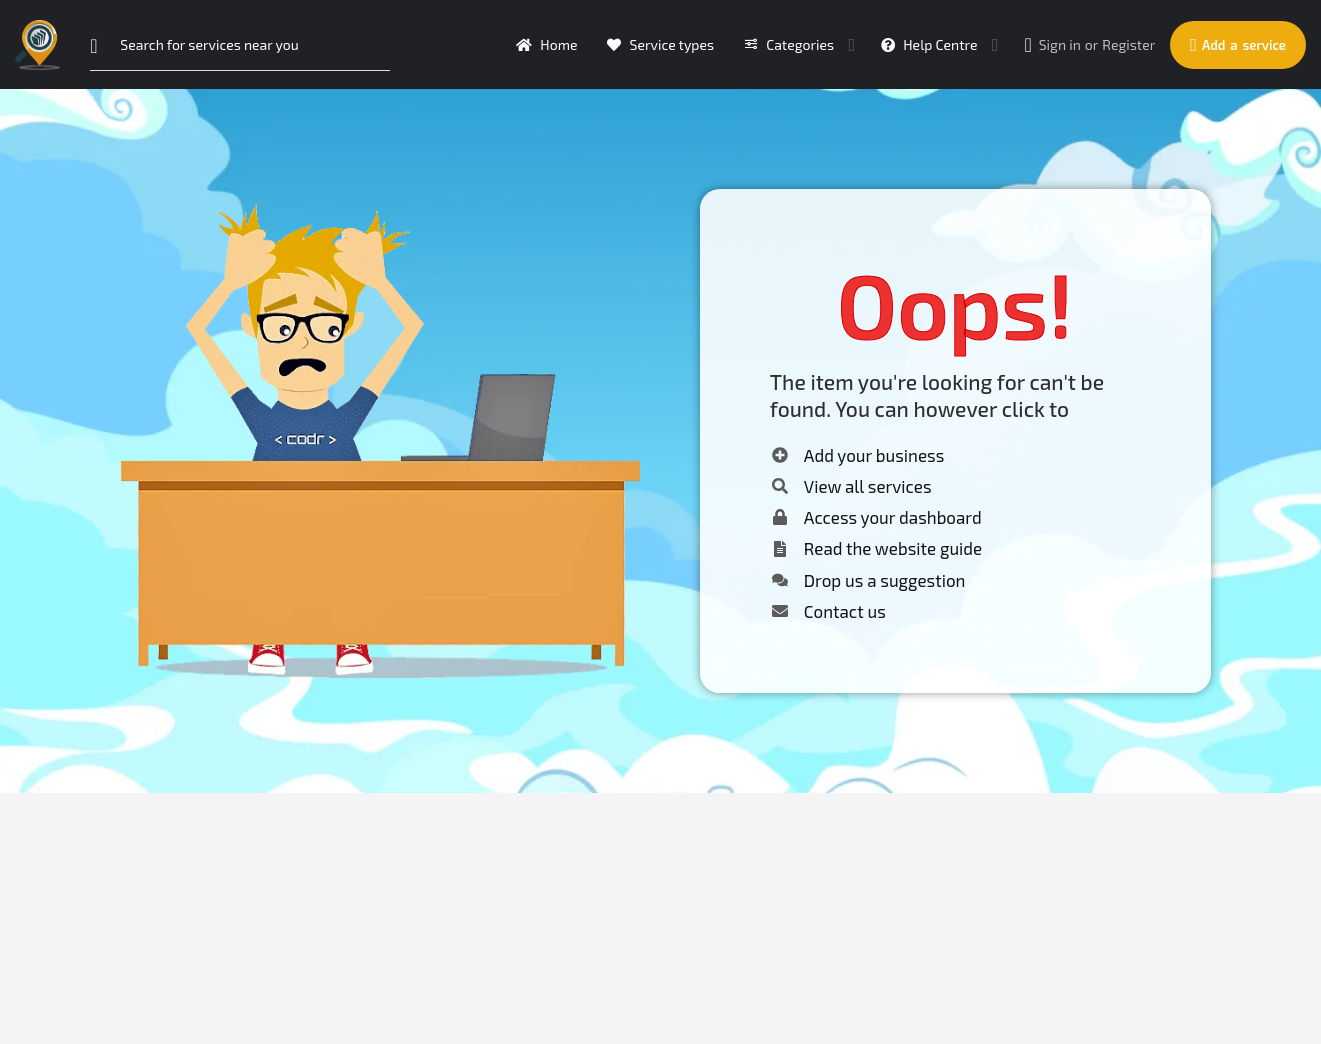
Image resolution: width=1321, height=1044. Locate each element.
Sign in (1060, 44)
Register (1128, 44)
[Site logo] (40, 42)
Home (546, 44)
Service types (660, 44)
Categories (789, 44)
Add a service (1238, 45)
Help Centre (929, 44)
